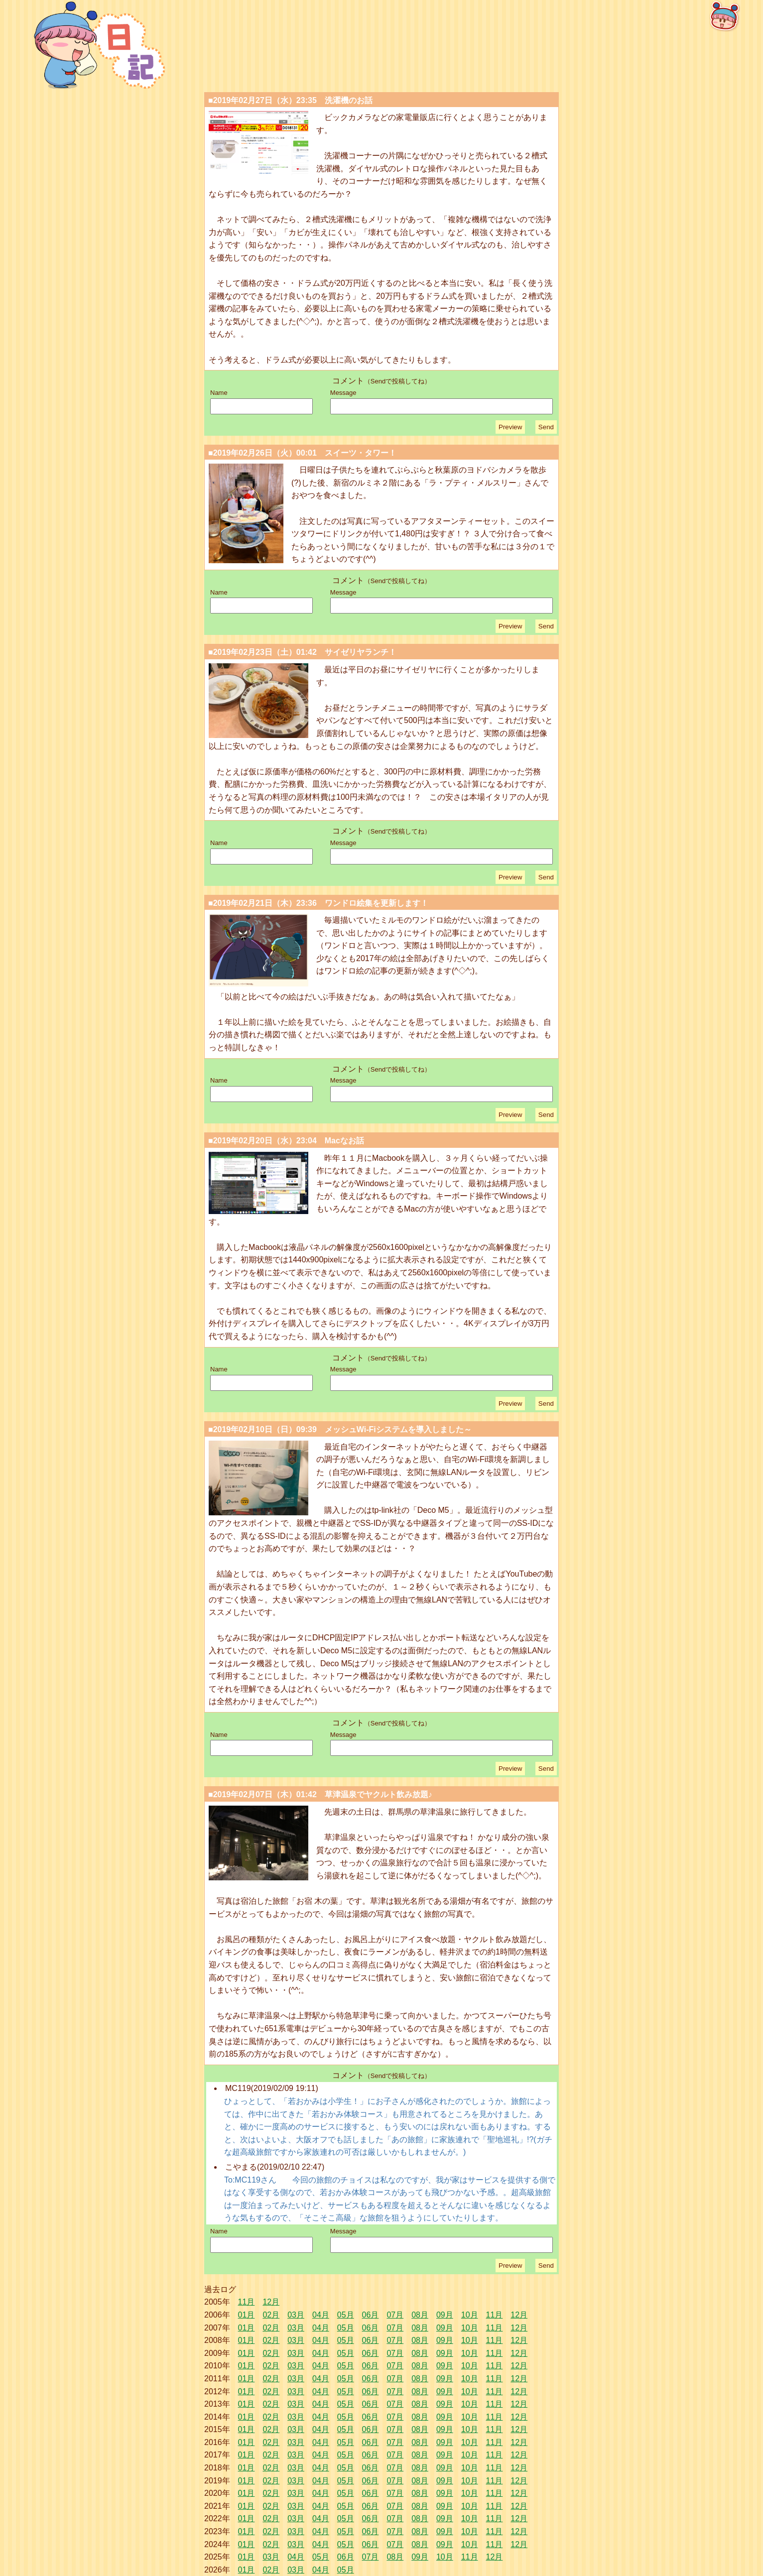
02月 (270, 2315)
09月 (444, 2315)
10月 (469, 2315)
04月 (320, 2315)
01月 (246, 2315)
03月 (295, 2315)
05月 (345, 2315)
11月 (246, 2302)
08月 (419, 2315)
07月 (394, 2315)
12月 (270, 2302)
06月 (370, 2315)
